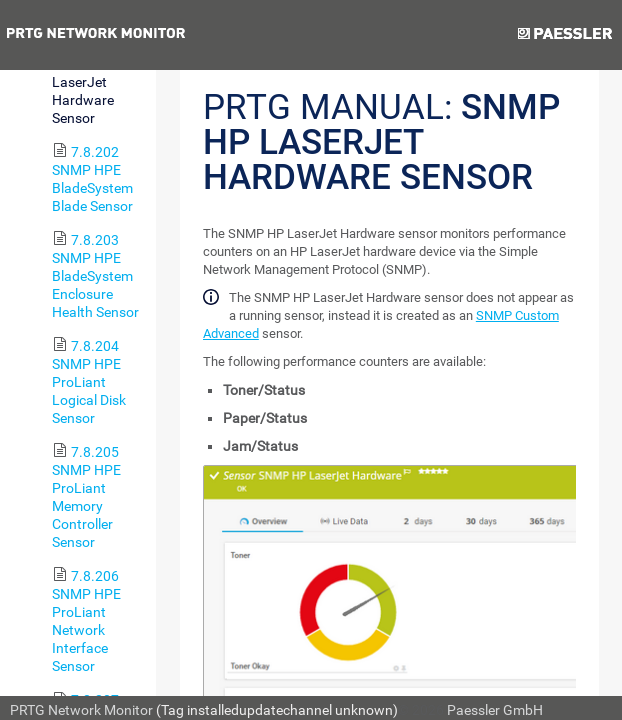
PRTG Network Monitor (81, 710)
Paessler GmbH (495, 710)
